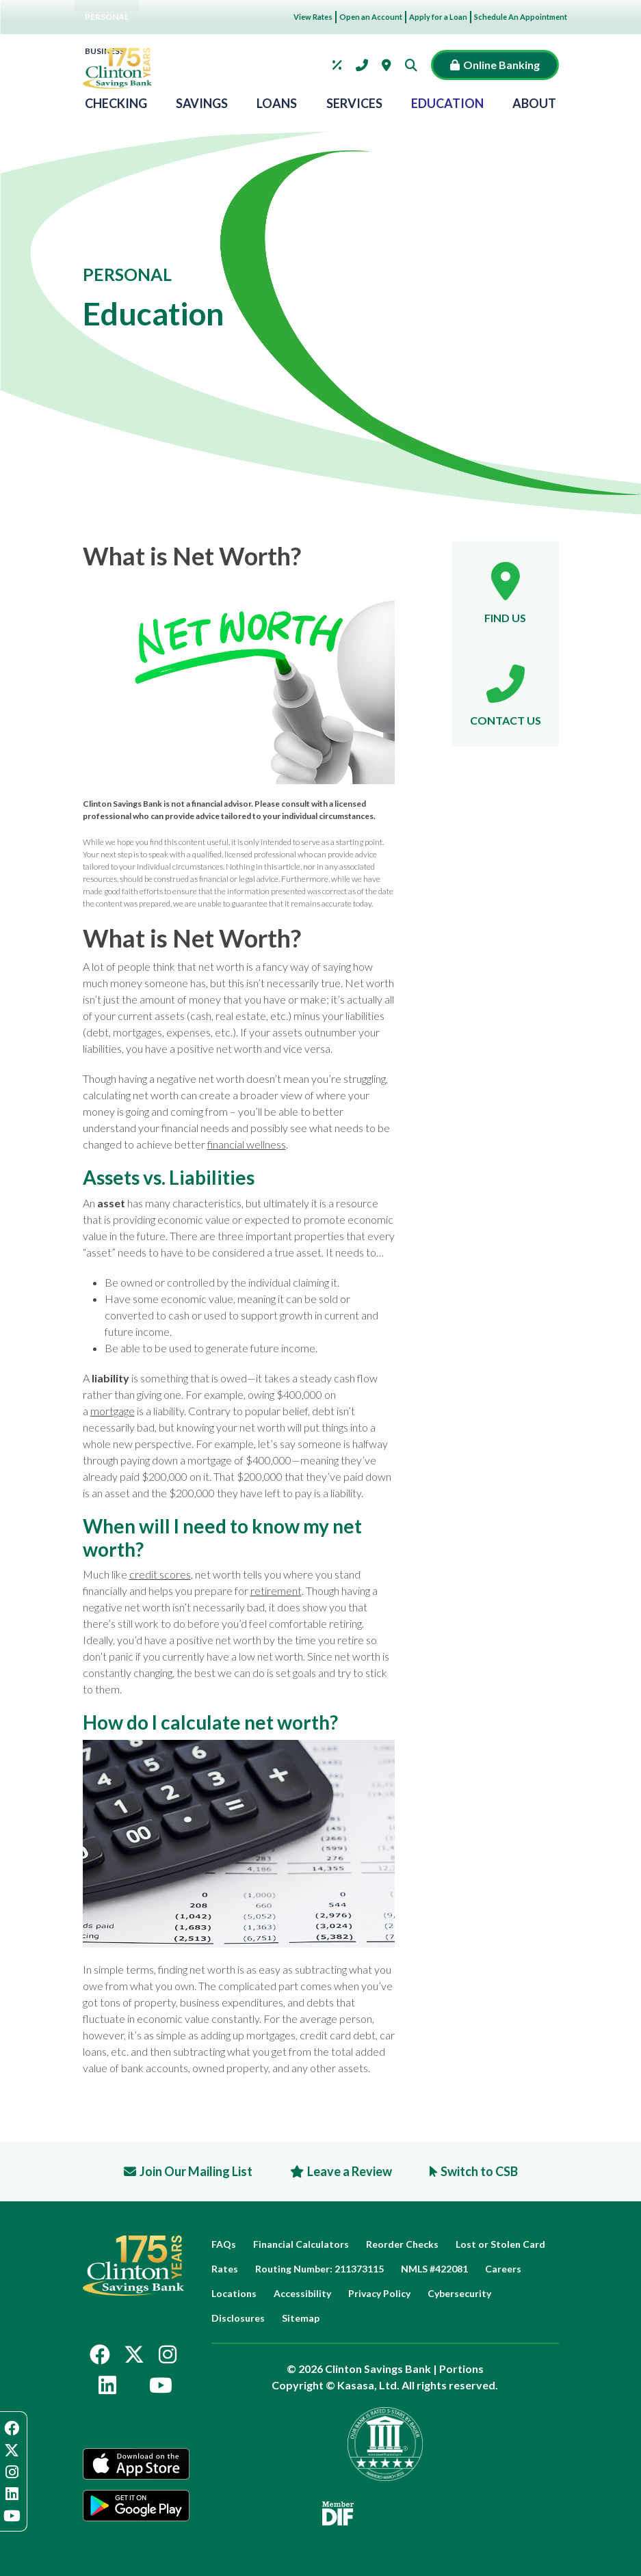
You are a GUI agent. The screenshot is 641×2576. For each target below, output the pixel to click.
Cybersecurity (459, 2293)
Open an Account (370, 16)
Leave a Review (349, 2171)
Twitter (134, 2354)
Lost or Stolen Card (500, 2244)
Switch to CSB (479, 2171)
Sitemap (300, 2318)
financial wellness (246, 1144)
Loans (277, 104)
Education (447, 104)
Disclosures (238, 2318)
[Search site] (414, 65)
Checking (116, 104)
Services (354, 104)
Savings (202, 104)
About (534, 104)
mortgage (112, 1410)
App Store (136, 2464)
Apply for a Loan (438, 16)
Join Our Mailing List (196, 2171)
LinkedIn (107, 2385)
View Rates (312, 16)
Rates (337, 65)
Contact (362, 65)
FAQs (223, 2244)
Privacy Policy (379, 2293)
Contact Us (505, 720)
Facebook (100, 2354)
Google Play (136, 2505)
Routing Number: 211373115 (319, 2269)
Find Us (505, 617)
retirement (276, 1590)
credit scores (160, 1574)
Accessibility (302, 2293)
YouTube (160, 2385)
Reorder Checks (402, 2244)
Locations (386, 65)
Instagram (167, 2354)
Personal (107, 17)
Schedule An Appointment (520, 16)
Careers (503, 2269)
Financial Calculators (301, 2244)
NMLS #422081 (434, 2269)
